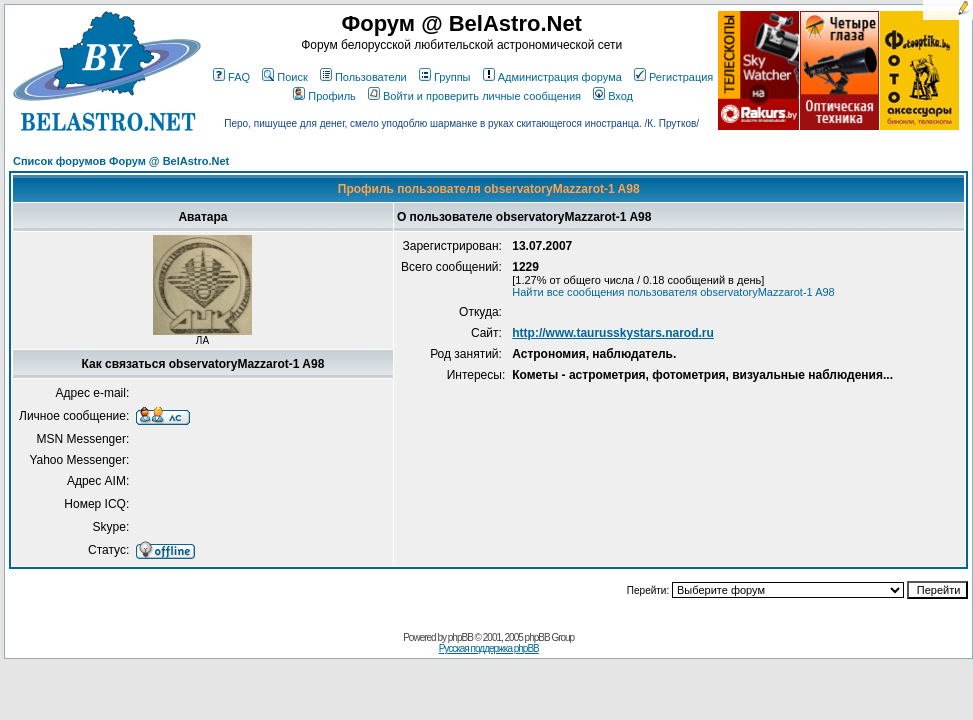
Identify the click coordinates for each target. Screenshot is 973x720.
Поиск (284, 77)
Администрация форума (552, 77)
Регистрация (673, 77)
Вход (613, 96)
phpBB (460, 637)
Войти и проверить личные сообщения (474, 96)
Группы (445, 77)
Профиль (324, 96)
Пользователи (363, 77)
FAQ (231, 77)
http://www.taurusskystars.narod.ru (613, 333)
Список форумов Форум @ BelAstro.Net (121, 161)
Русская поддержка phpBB (489, 648)
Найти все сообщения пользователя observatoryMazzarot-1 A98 (673, 292)
